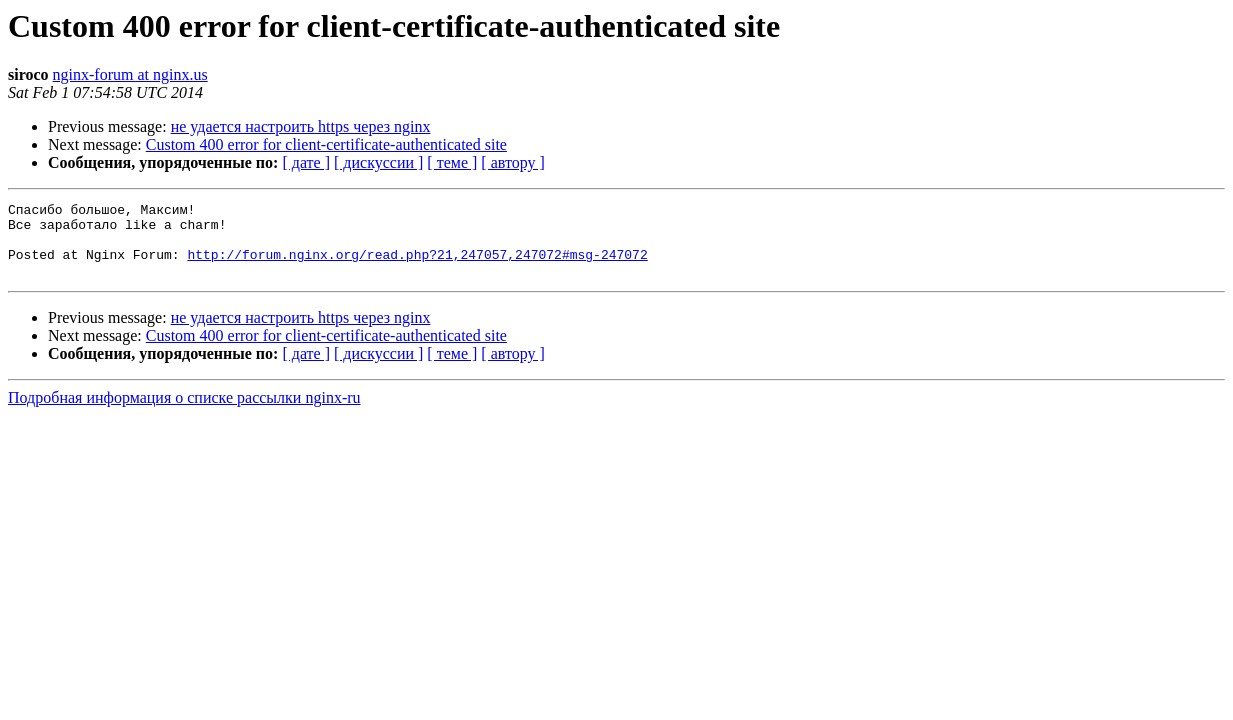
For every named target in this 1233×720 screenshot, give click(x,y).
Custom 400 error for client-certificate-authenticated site (326, 144)
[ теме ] (452, 162)
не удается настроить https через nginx (301, 126)
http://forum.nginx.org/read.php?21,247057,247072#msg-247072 (417, 266)
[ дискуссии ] (378, 162)
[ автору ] (512, 162)
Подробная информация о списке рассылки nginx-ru (184, 412)
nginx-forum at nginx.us (130, 74)
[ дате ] (306, 162)
